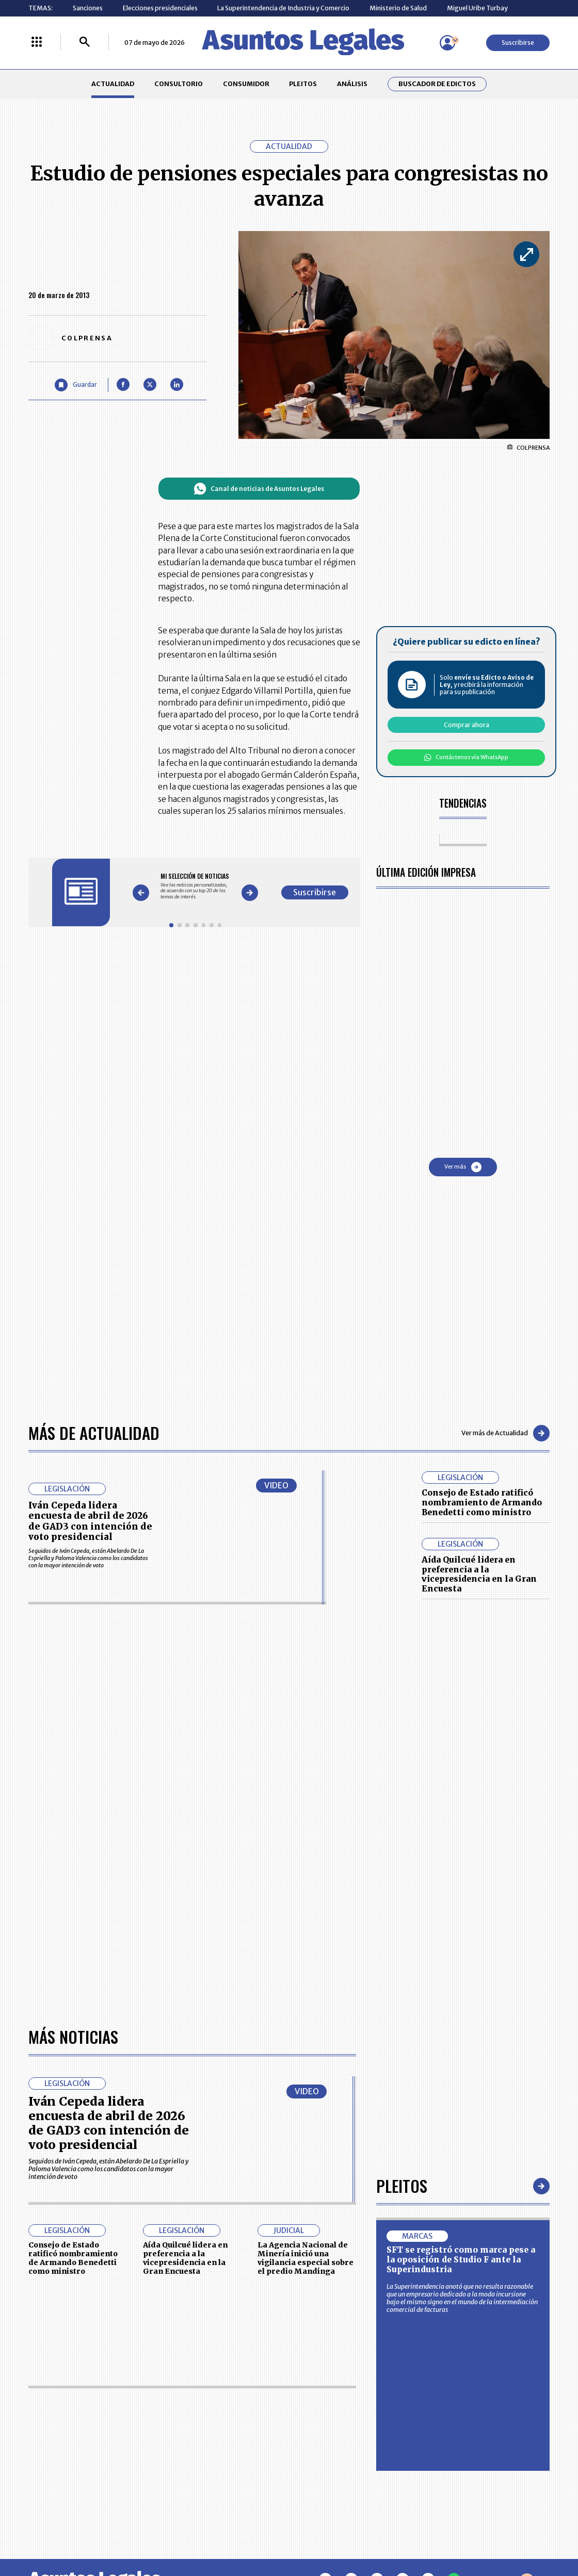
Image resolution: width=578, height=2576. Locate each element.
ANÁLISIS (352, 84)
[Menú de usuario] (447, 43)
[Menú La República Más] (36, 42)
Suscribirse (518, 42)
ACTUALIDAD (112, 84)
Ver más (462, 1167)
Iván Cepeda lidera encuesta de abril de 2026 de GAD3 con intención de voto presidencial (90, 1521)
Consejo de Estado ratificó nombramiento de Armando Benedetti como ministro (482, 1502)
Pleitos (401, 2185)
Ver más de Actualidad (505, 1433)
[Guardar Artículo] (76, 385)
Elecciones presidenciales (160, 8)
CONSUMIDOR (246, 84)
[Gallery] (195, 886)
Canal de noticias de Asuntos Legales (259, 489)
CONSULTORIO (178, 84)
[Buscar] (84, 42)
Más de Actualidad (93, 1433)
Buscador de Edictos (437, 84)
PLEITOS (303, 84)
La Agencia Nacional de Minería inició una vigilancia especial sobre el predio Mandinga (306, 2257)
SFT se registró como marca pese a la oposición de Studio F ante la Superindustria (461, 2259)
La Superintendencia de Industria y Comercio (283, 8)
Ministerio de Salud (398, 8)
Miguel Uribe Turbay (477, 8)
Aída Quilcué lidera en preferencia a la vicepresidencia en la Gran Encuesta (479, 1574)
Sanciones (88, 8)
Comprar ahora (466, 725)
